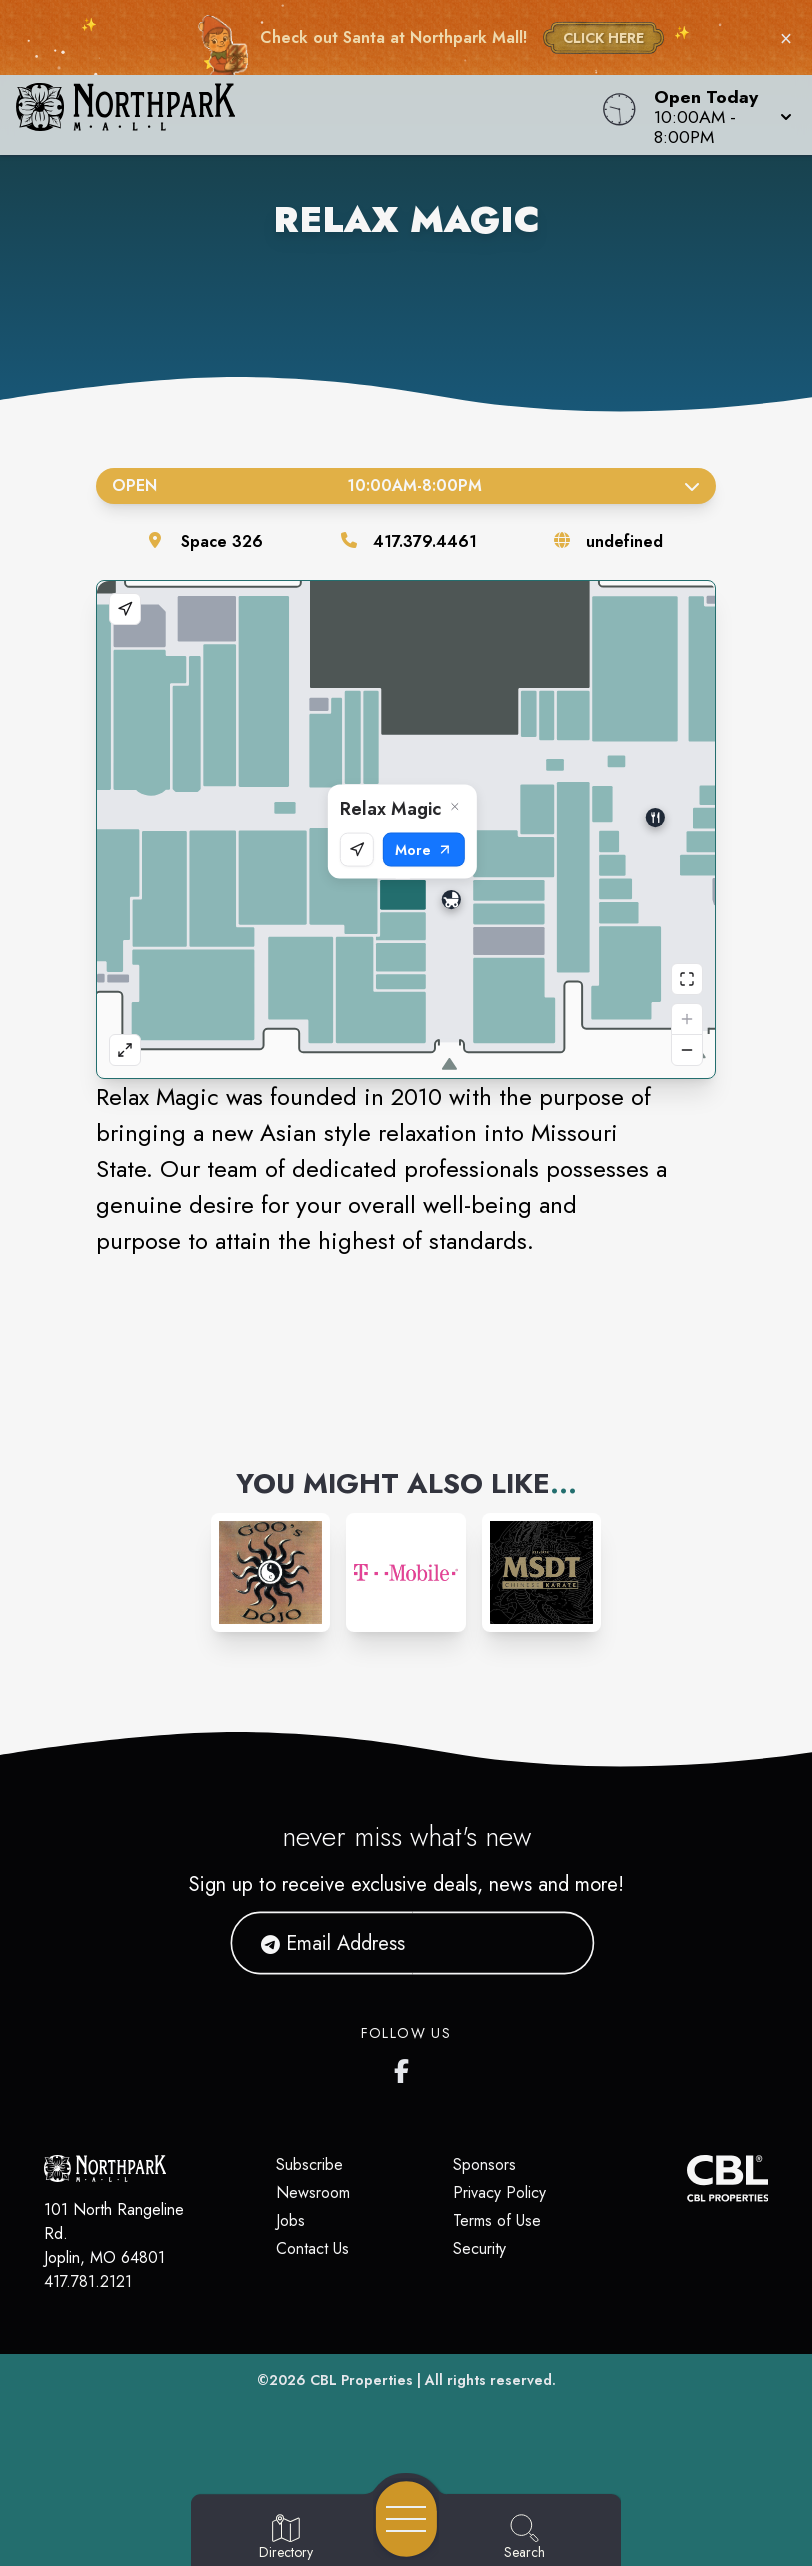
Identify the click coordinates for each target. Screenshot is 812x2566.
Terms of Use (497, 2220)
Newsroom (313, 2192)
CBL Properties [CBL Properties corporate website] (361, 2380)
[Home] (308, 115)
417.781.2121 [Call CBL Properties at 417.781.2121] (88, 2281)
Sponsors (484, 2164)
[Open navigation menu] (406, 2519)
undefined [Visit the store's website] (624, 541)
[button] (717, 115)
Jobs (290, 2220)
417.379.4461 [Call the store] (425, 541)
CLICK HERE (603, 38)
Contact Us (312, 2248)
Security (479, 2248)
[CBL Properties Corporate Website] (686, 2178)
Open (406, 485)
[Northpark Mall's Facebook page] (406, 2067)
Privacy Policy (499, 2192)
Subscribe (309, 2164)
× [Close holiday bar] (786, 38)
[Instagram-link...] (270, 1572)
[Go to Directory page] (286, 2538)
